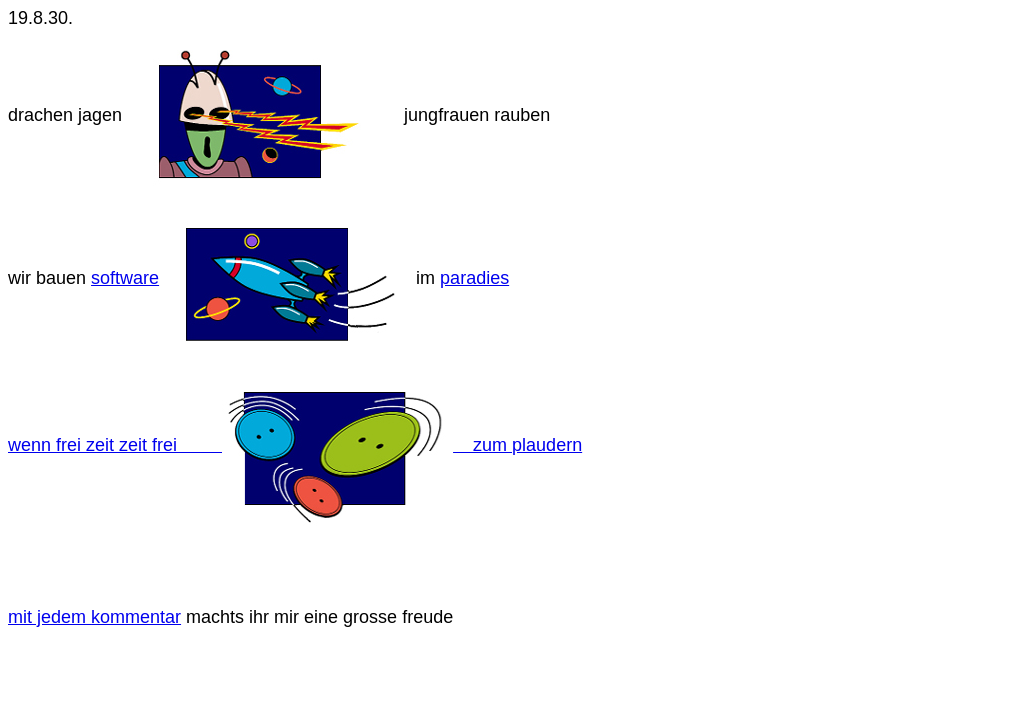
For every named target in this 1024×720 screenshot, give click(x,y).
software (125, 278)
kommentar (136, 617)
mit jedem (49, 617)
